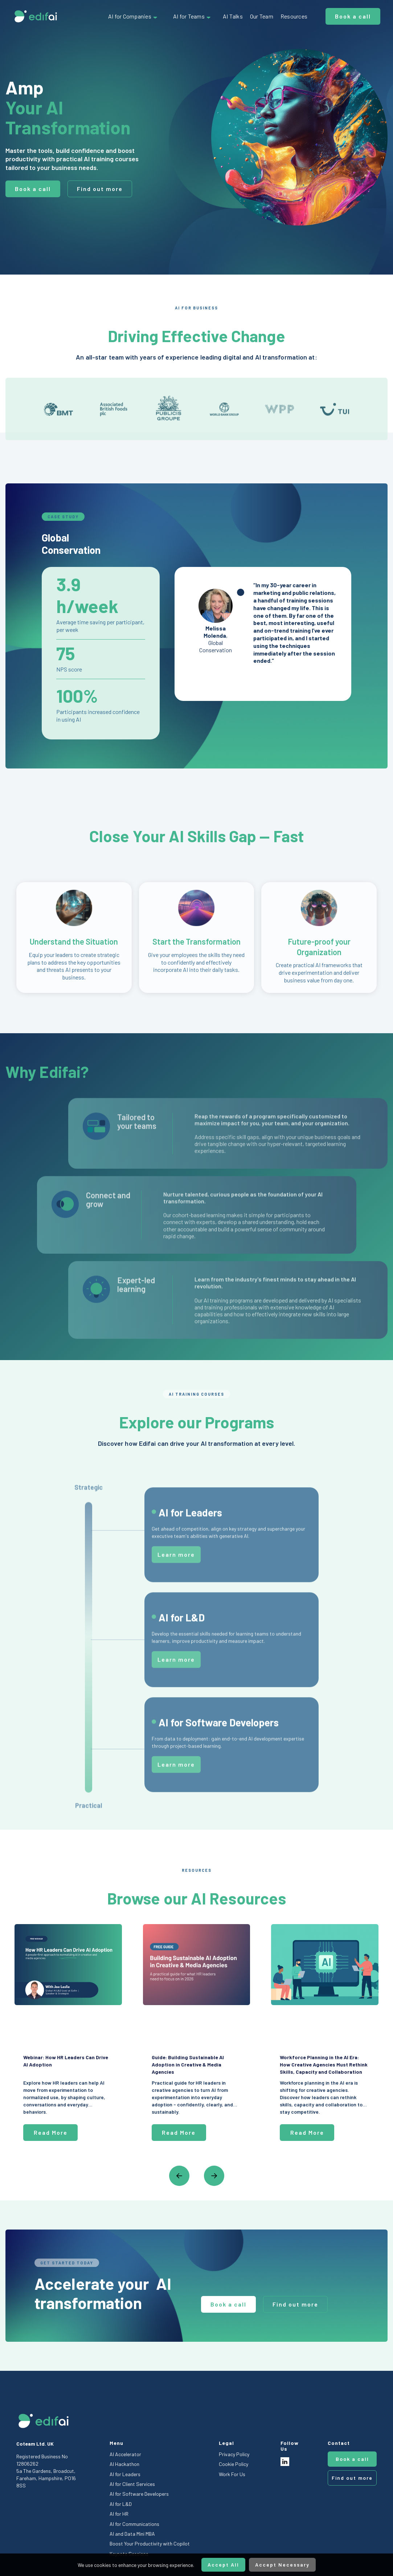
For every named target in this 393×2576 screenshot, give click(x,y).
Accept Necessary (282, 2564)
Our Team (261, 16)
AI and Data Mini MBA (132, 2533)
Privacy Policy (234, 2454)
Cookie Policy (233, 2464)
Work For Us (232, 2474)
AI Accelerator (125, 2454)
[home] (36, 16)
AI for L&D (121, 2504)
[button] (133, 16)
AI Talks (233, 16)
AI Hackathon (124, 2464)
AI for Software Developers (139, 2493)
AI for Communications (134, 2524)
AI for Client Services (132, 2484)
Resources (294, 16)
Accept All (223, 2564)
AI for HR (119, 2513)
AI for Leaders (125, 2474)
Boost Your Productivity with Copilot (150, 2543)
